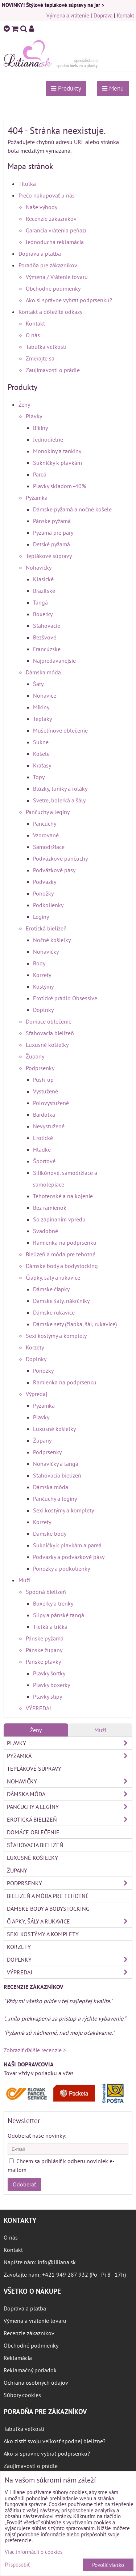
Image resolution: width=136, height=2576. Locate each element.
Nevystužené (49, 1126)
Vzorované (46, 835)
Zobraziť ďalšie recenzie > (35, 2050)
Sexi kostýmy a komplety (56, 1335)
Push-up (43, 1079)
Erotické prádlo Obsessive (65, 998)
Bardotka (44, 1114)
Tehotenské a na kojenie (63, 1196)
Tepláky (42, 718)
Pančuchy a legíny (48, 812)
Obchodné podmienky (53, 288)
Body (39, 963)
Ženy (24, 404)
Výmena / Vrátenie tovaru (57, 276)
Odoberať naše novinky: (37, 2135)
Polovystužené (51, 1102)
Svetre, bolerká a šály (59, 800)
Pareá (39, 474)
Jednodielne (48, 439)
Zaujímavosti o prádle (53, 370)
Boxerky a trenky (53, 1603)
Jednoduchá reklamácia (55, 242)
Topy (39, 777)
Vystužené (45, 1091)
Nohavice (44, 695)
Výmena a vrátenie (67, 15)
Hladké (42, 1149)
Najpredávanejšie (54, 660)
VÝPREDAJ (38, 1708)
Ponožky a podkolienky (61, 1568)
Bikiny (40, 427)
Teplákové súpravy (49, 555)
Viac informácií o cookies (33, 2551)
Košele (41, 753)
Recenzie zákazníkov (51, 218)
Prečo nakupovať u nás (46, 195)
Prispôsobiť (17, 2565)
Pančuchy (44, 823)
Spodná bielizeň (46, 1591)
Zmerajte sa (40, 358)
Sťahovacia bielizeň (50, 1033)
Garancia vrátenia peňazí (56, 230)
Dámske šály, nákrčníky (61, 1300)
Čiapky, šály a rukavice (53, 1277)
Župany (35, 1056)
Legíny (41, 916)
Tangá (40, 602)
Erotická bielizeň (46, 928)
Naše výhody (41, 207)
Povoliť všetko (108, 2564)
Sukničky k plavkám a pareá (67, 1545)
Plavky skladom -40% (59, 486)
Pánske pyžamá (52, 521)
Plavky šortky (49, 1673)
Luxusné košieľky (47, 1044)
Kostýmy (43, 986)
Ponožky (43, 893)
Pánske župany (44, 1650)
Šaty (38, 683)
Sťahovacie (46, 625)
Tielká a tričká (50, 1626)
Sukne (41, 742)
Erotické (43, 1137)
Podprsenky (40, 1068)
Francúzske (47, 649)
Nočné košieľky (52, 940)
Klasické (43, 579)
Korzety (42, 974)
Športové (44, 1161)
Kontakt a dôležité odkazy (50, 311)
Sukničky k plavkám (57, 462)
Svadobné (45, 1231)
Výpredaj (36, 1393)
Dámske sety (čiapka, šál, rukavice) (75, 1324)
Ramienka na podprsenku (64, 1242)
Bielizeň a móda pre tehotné (60, 1254)
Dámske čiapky (51, 1289)
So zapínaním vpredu (59, 1219)
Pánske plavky (43, 1661)
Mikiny (41, 707)
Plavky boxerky (51, 1684)
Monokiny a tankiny (57, 451)
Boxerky (43, 614)
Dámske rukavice (54, 1312)
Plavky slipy (47, 1696)
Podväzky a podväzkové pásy (68, 1556)
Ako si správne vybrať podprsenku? (69, 300)
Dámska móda (43, 672)
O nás (33, 335)
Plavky (34, 416)
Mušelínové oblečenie (60, 730)
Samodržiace (49, 846)
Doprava (103, 15)
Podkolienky (48, 905)
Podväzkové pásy (54, 870)
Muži (24, 1580)
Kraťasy (42, 765)
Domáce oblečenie (48, 1021)
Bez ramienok (49, 1207)
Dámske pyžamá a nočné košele (72, 509)
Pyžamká (37, 497)
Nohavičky (38, 567)
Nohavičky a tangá (55, 1463)
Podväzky (44, 881)
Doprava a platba (39, 253)
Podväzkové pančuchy (60, 858)
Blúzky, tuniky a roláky (60, 788)
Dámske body (49, 1533)
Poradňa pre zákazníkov (47, 265)
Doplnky (43, 1009)
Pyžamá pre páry (53, 532)
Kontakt (125, 15)
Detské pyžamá (51, 544)
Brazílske (44, 590)
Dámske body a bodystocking (62, 1265)
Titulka (27, 183)
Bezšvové (44, 637)
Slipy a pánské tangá (58, 1615)
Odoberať (24, 2184)
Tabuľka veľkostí (46, 346)
